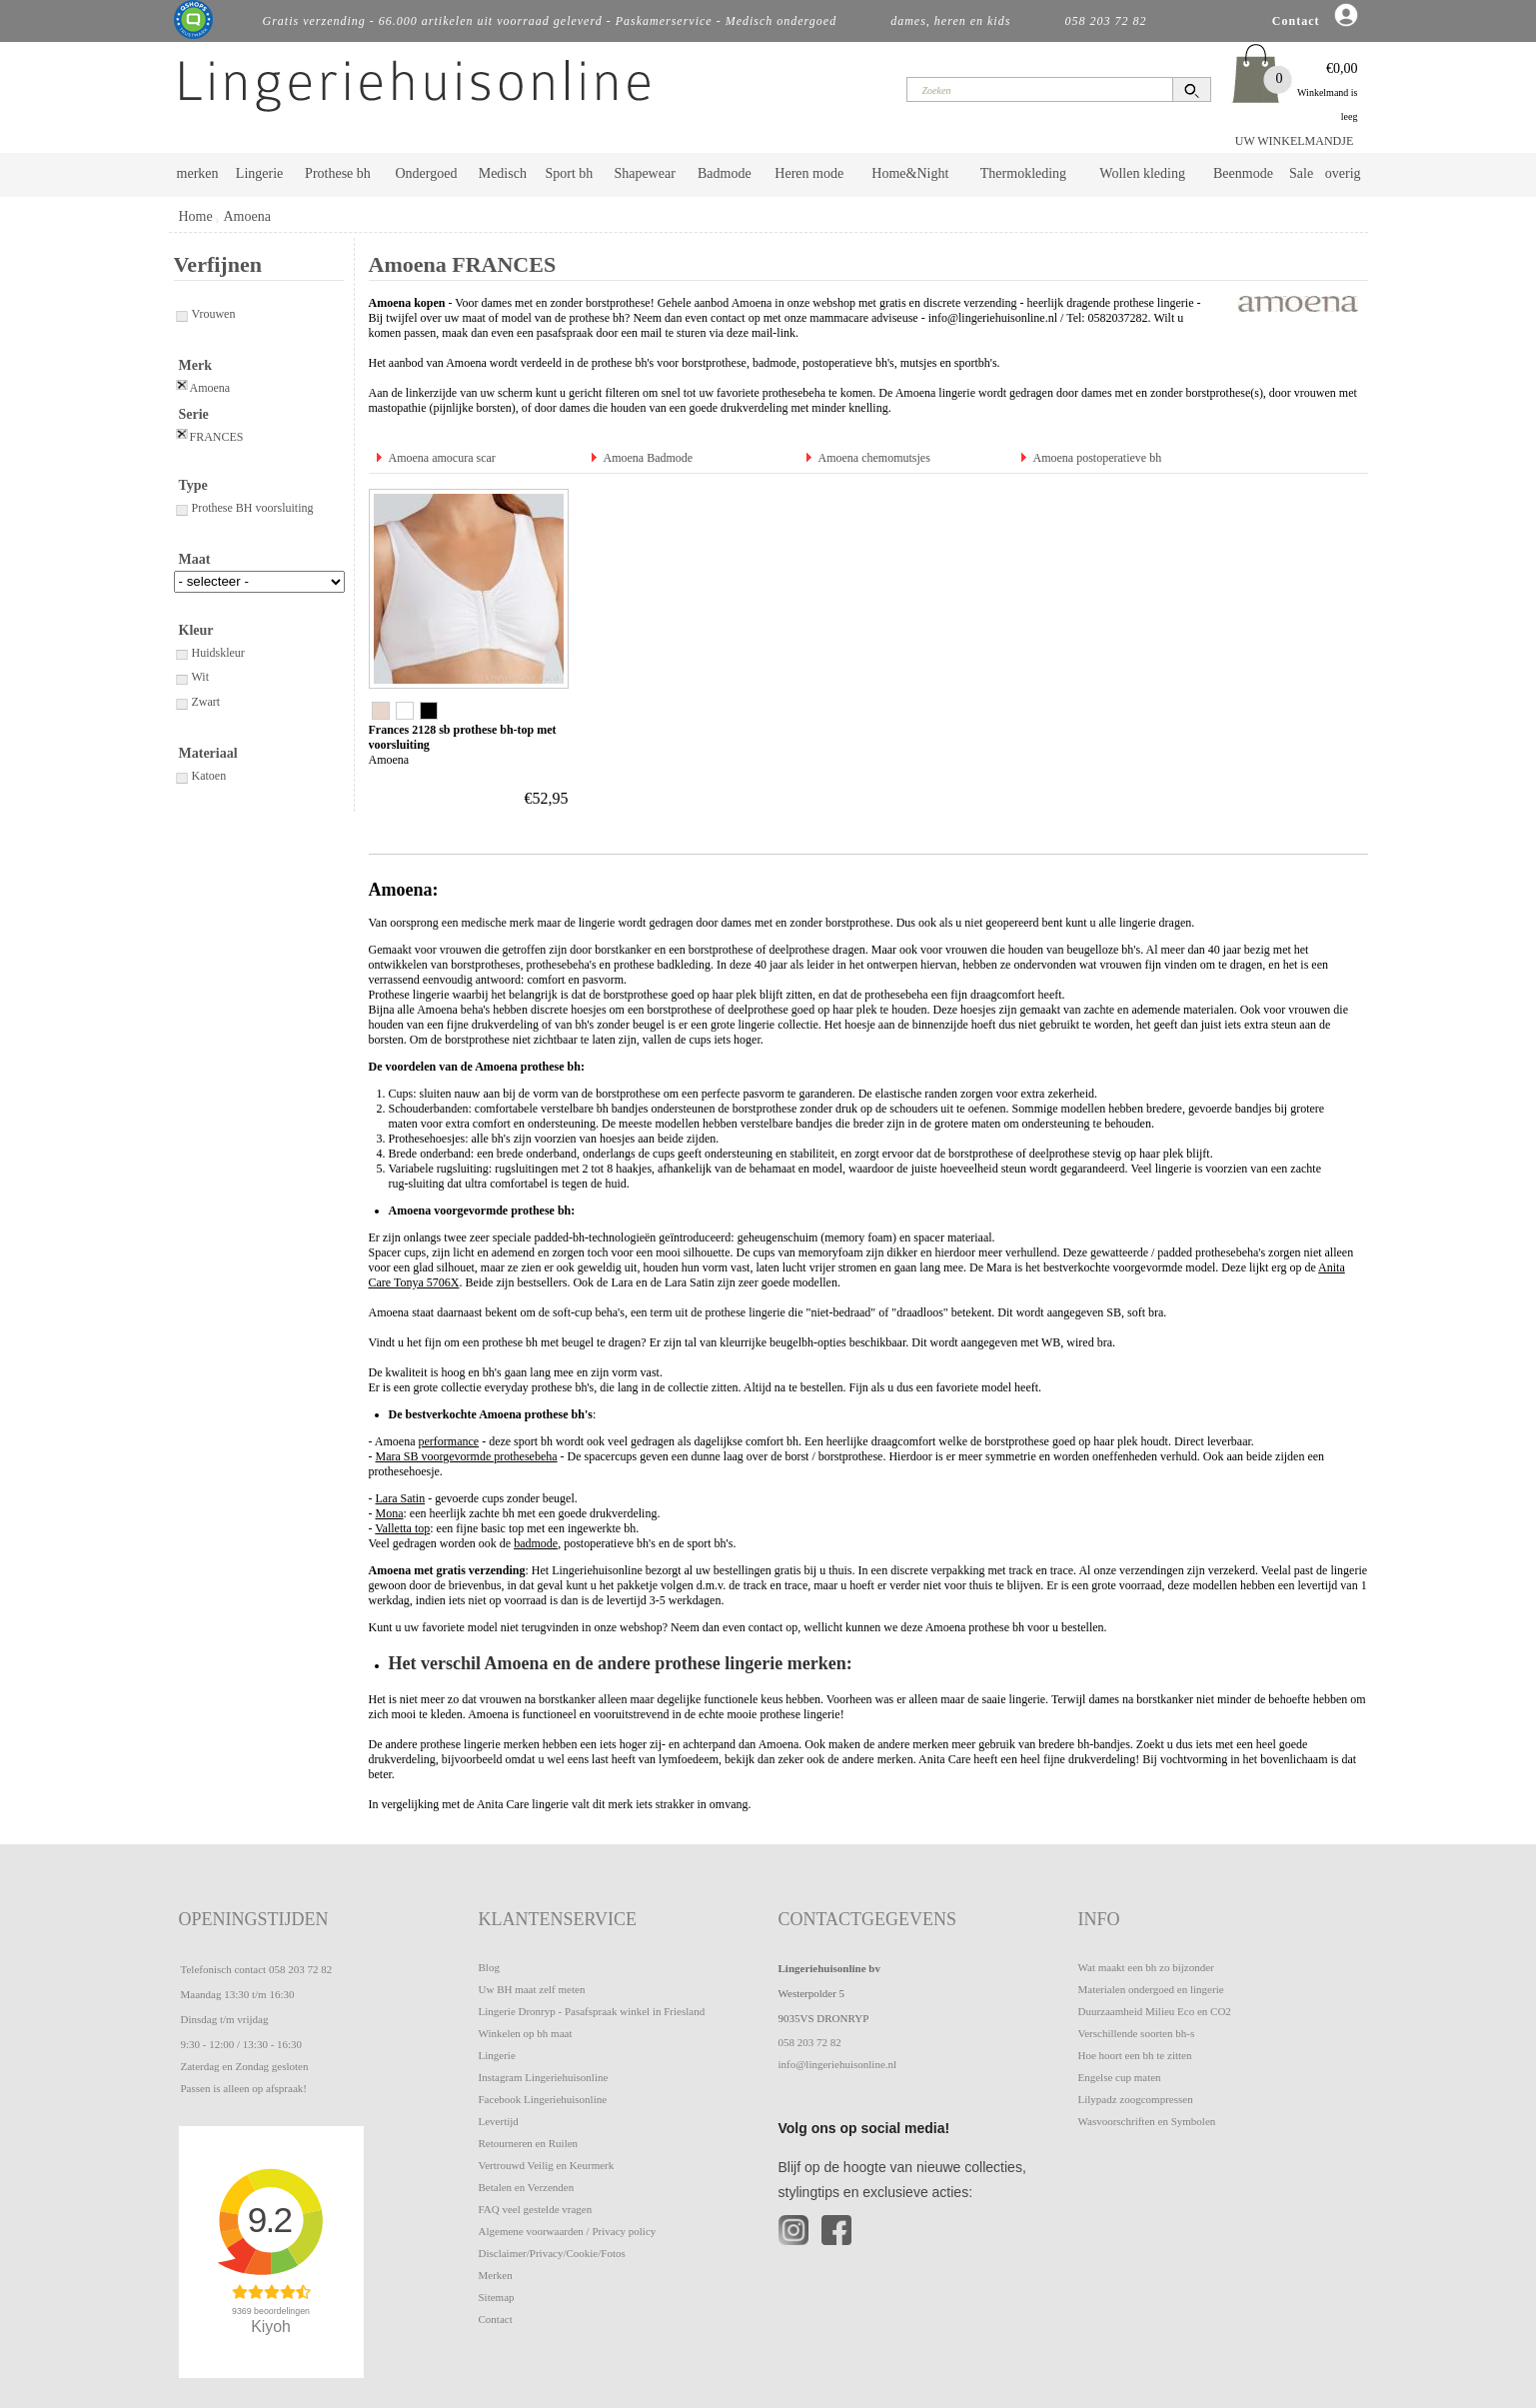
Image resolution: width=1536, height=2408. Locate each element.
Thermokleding (1023, 173)
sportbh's (975, 363)
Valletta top (402, 1528)
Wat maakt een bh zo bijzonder (1146, 1967)
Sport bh (569, 173)
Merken (496, 2275)
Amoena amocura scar (442, 458)
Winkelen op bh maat (526, 2033)
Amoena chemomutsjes (874, 458)
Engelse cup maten (1119, 2077)
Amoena (246, 216)
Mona (390, 1513)
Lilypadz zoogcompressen (1135, 2099)
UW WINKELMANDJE (1294, 141)
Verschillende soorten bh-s (1136, 2033)
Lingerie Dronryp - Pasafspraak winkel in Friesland (592, 2011)
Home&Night (909, 173)
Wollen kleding (1142, 173)
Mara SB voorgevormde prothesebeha (467, 1456)
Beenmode (1243, 173)
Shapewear (644, 173)
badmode (774, 363)
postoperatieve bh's (848, 363)
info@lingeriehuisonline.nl (992, 318)
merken (198, 173)
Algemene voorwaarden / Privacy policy (568, 2231)
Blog (489, 1967)
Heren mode (808, 173)
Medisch (503, 173)
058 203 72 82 (300, 1969)
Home (196, 216)
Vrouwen (205, 314)
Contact (496, 2319)
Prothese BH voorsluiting (244, 508)
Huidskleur (209, 653)
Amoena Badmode (649, 458)
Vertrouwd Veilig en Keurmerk (547, 2165)
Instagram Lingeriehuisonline (544, 2077)
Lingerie (259, 173)
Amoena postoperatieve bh (1097, 458)
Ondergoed (426, 173)
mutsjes (918, 363)
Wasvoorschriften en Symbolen (1147, 2121)
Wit (192, 677)
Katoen (200, 776)
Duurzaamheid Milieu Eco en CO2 (1154, 2011)
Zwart (197, 702)
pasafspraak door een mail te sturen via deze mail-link (666, 333)
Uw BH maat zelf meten (532, 1989)
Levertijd (499, 2121)
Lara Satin (401, 1498)
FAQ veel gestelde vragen (536, 2209)
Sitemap (497, 2297)
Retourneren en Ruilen (529, 2143)
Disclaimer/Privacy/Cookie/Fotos (552, 2253)
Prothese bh (338, 173)
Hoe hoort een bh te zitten (1135, 2055)
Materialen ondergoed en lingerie (1151, 1989)
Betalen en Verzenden (527, 2187)
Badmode (725, 173)
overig (1343, 173)
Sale (1301, 173)
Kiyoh (271, 2326)
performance (449, 1441)
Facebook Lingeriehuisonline (543, 2099)
